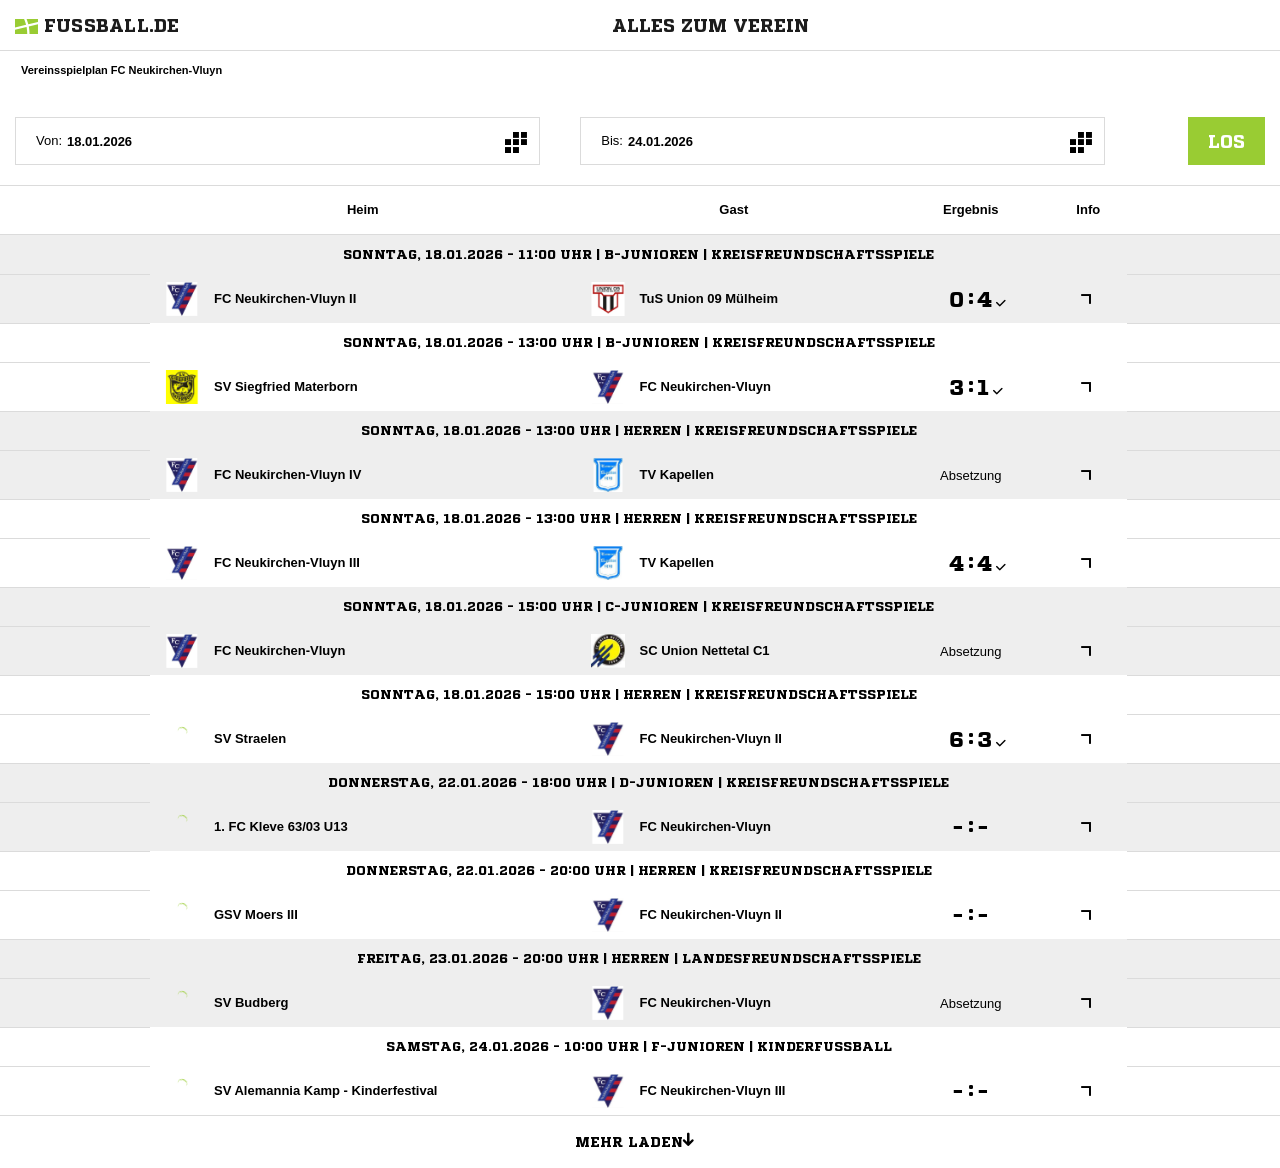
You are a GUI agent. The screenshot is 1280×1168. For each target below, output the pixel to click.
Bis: (612, 140)
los (1226, 141)
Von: (49, 140)
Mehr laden (642, 1139)
